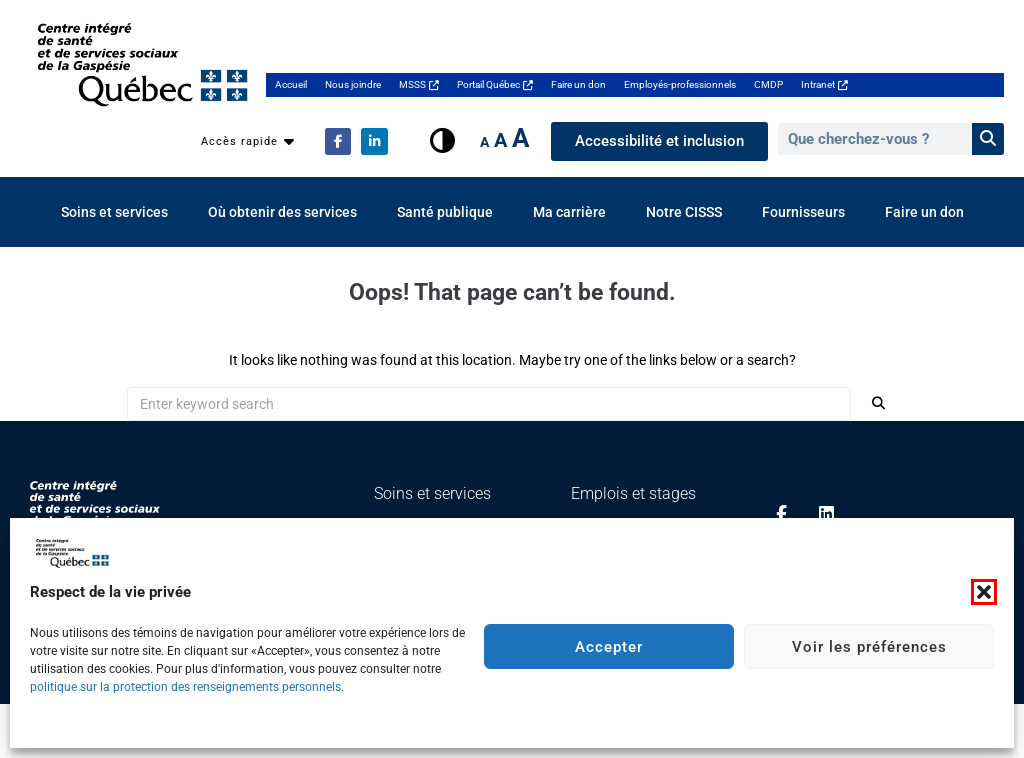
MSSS (419, 84)
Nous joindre (353, 84)
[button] (984, 592)
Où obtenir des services (282, 212)
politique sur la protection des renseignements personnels (185, 687)
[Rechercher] (988, 139)
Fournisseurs (803, 212)
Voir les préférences (869, 647)
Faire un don (578, 84)
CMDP (768, 84)
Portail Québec (495, 84)
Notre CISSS (684, 212)
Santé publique (445, 212)
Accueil (291, 84)
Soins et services (114, 212)
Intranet (824, 84)
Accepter (609, 647)
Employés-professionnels (680, 84)
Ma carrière (569, 212)
